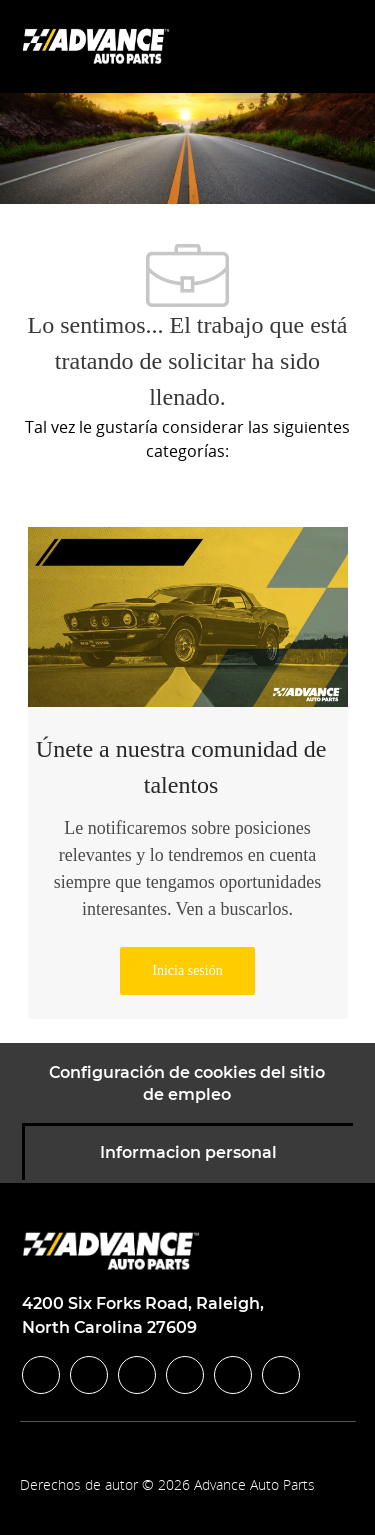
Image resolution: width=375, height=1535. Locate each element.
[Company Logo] (98, 45)
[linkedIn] (89, 1375)
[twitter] (137, 1375)
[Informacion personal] (188, 1153)
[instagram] (185, 1375)
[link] (187, 971)
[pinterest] (281, 1375)
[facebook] (41, 1375)
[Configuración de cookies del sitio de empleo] (187, 1084)
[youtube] (233, 1375)
